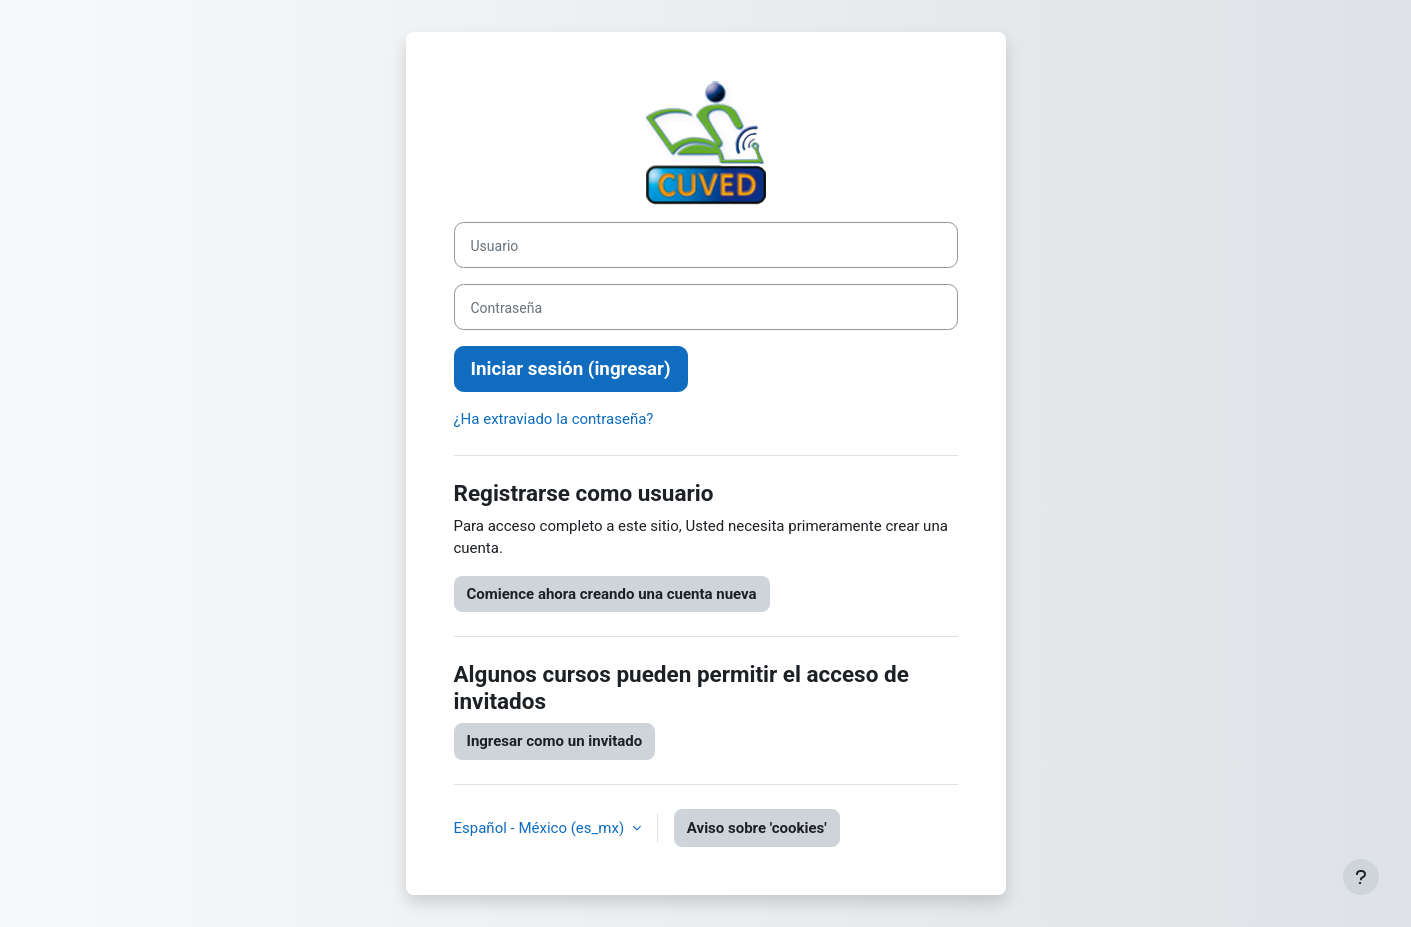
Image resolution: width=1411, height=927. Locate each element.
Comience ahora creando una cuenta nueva (612, 594)
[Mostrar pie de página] (1361, 877)
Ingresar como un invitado (555, 741)
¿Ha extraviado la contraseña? (554, 419)
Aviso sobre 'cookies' (757, 828)
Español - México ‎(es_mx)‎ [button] (541, 828)
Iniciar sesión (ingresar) (571, 369)
